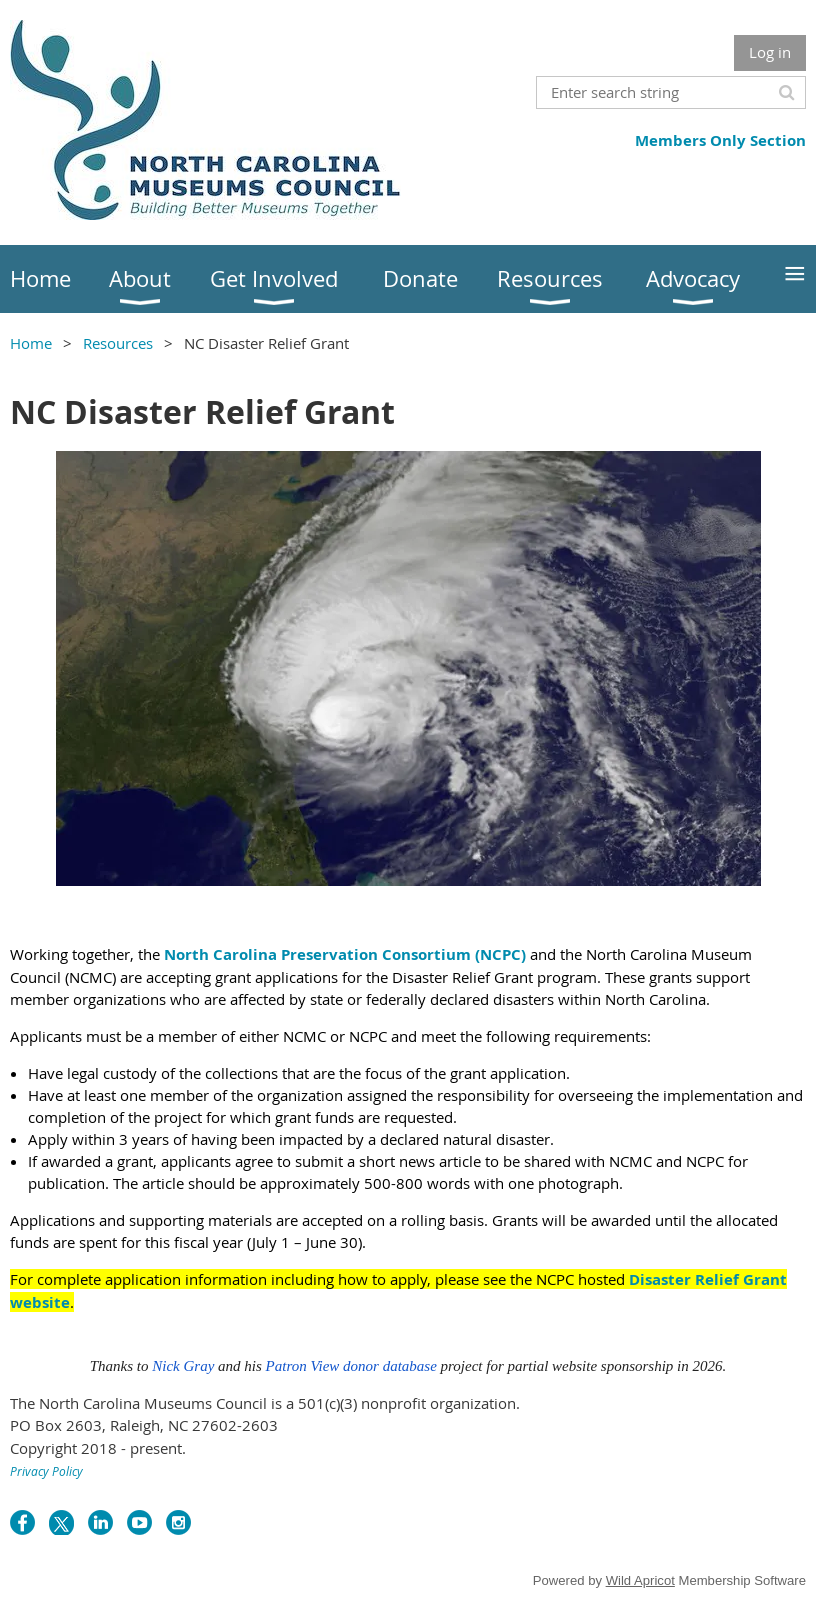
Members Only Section (720, 140)
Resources (118, 343)
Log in (770, 52)
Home (31, 343)
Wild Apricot (640, 1580)
